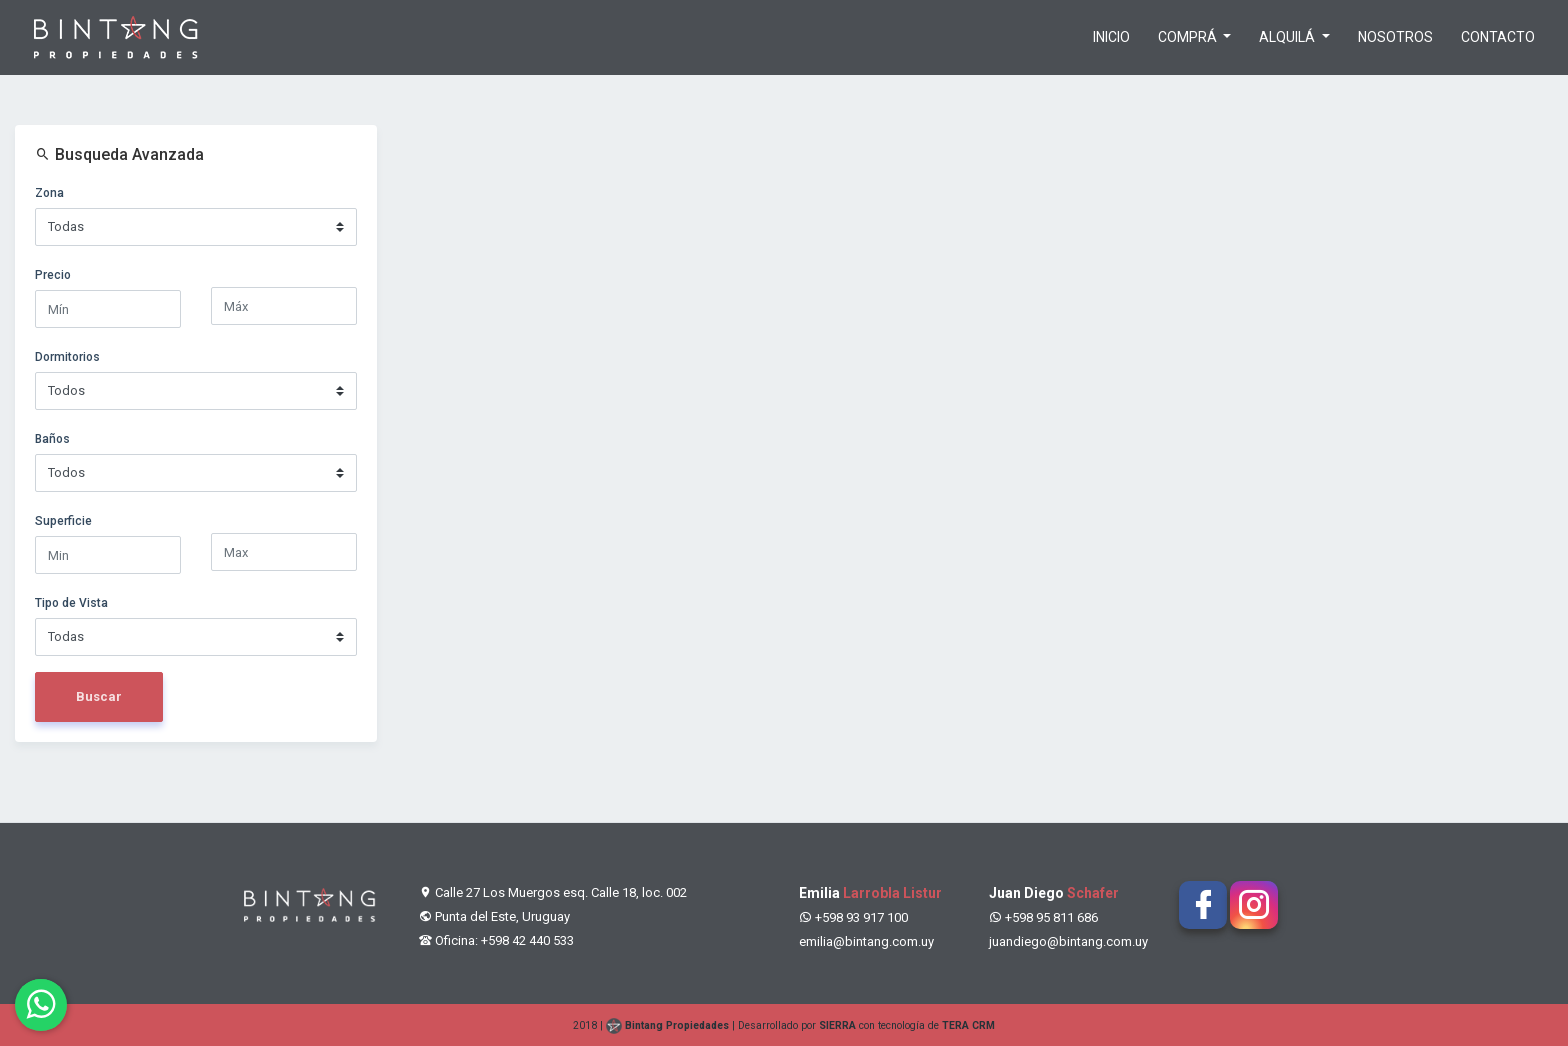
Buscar (99, 696)
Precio (53, 275)
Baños (52, 439)
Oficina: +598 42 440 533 (496, 940)
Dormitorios (67, 357)
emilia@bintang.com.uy (866, 941)
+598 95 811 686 (1043, 917)
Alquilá (1288, 37)
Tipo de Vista (71, 603)
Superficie (63, 521)
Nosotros (1395, 37)
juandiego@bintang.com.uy (1068, 941)
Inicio (1111, 37)
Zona (49, 193)
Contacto (1498, 37)
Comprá (1189, 37)
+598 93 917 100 (853, 917)
